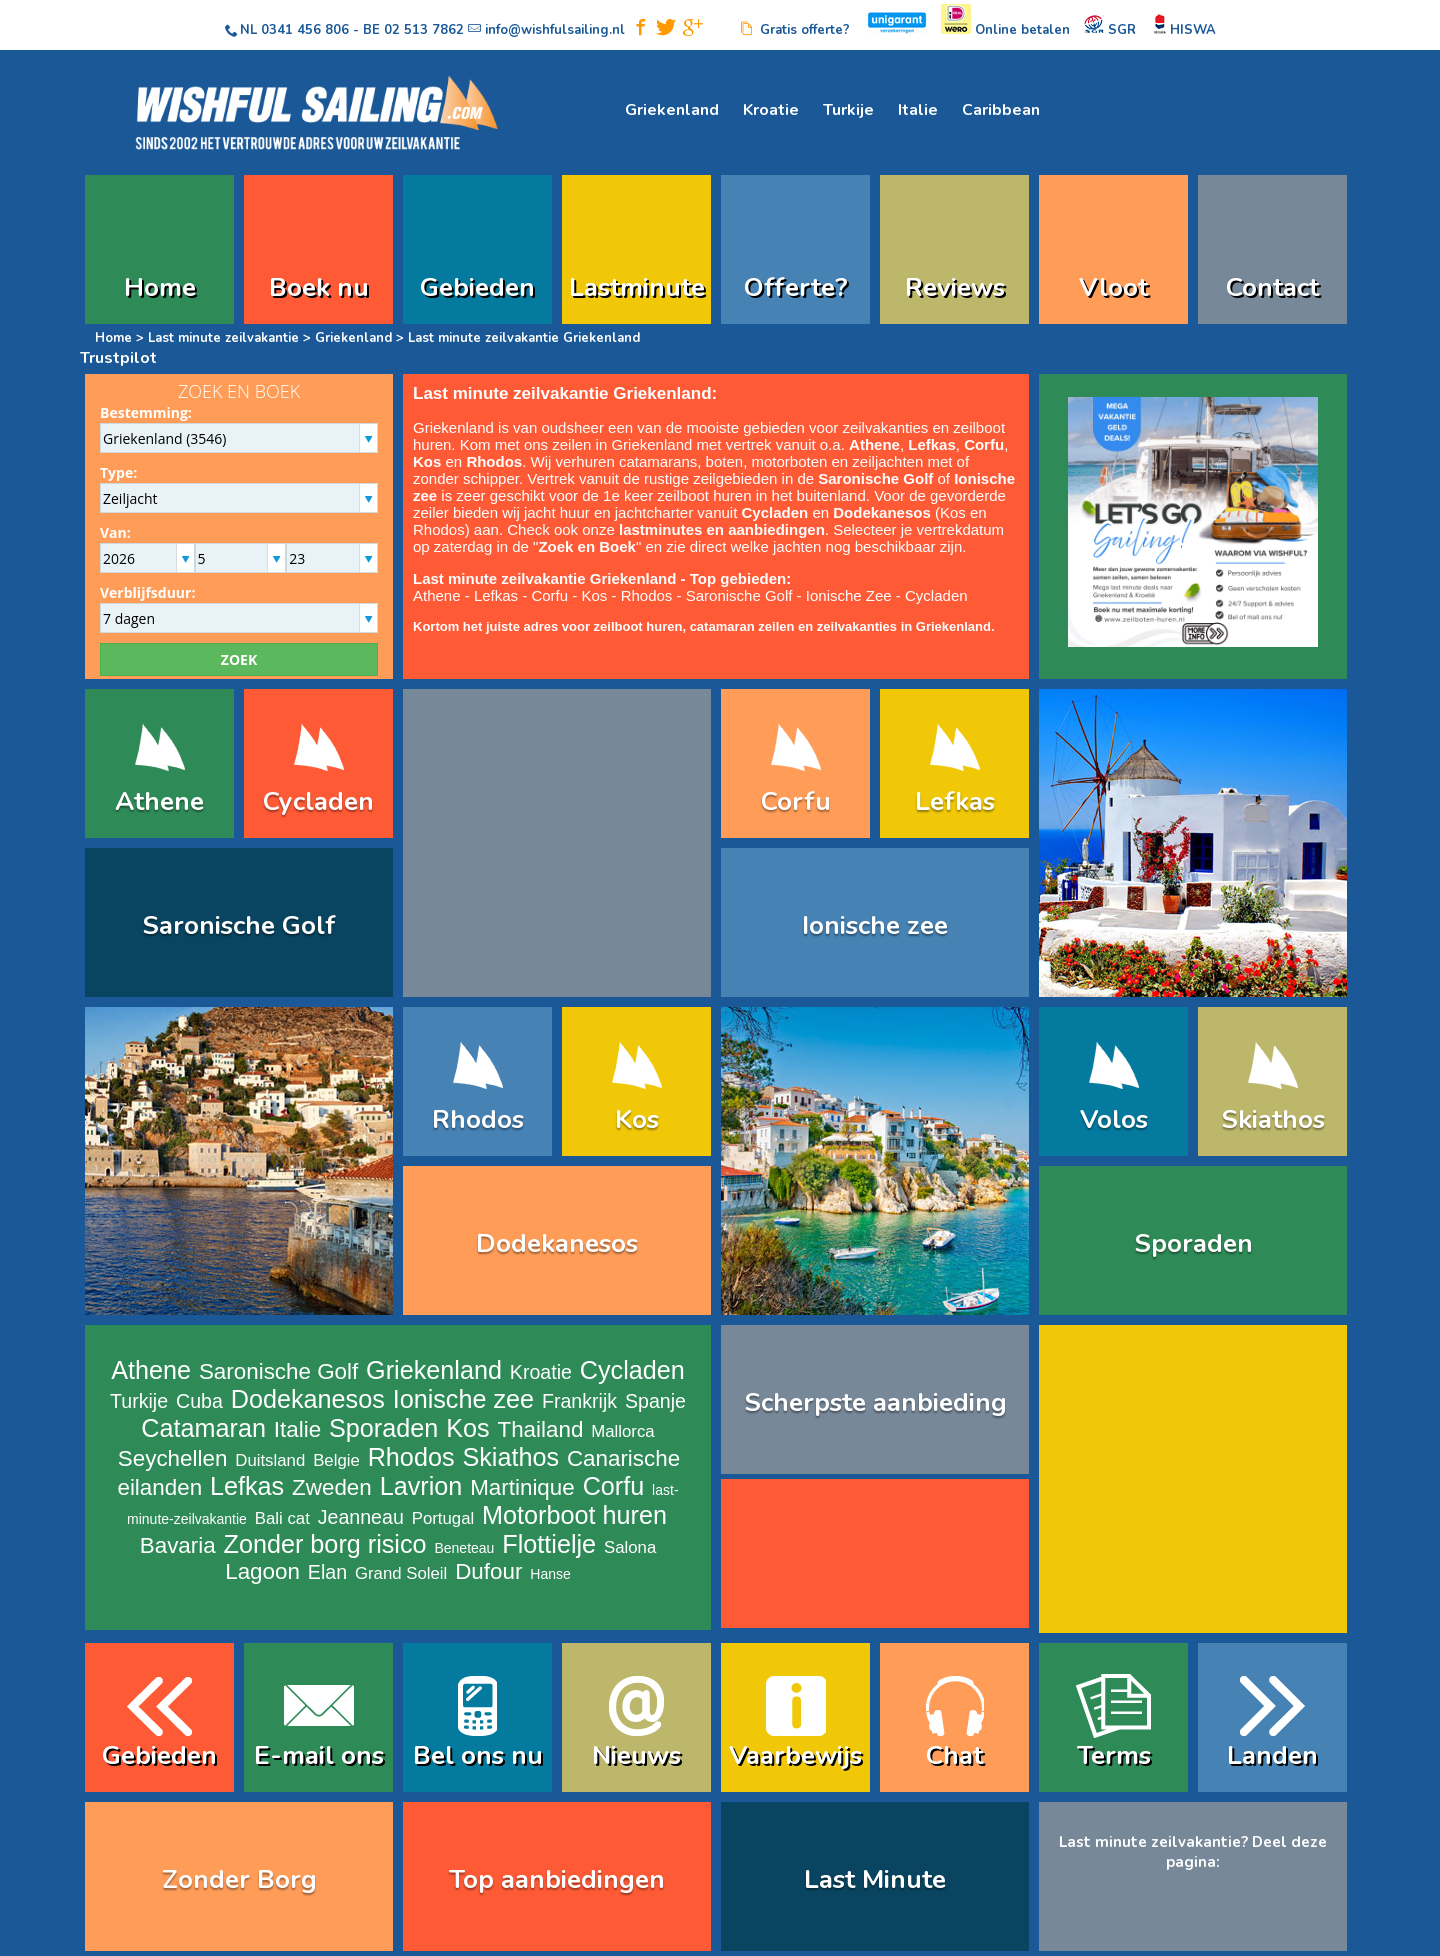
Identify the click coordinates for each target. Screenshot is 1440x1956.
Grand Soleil (401, 1573)
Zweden (332, 1487)
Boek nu (319, 287)
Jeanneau (361, 1517)
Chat (954, 1755)
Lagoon (262, 1571)
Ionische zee (875, 925)
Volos (1114, 1119)
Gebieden (477, 287)
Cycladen (775, 512)
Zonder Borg (239, 1879)
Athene (437, 595)
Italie (918, 110)
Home (160, 287)
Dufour (488, 1571)
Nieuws (636, 1755)
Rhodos (494, 461)
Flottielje (549, 1544)
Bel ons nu (478, 1755)
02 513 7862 (424, 30)
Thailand (540, 1429)
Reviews (955, 287)
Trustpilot (118, 358)
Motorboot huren (574, 1515)
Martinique (522, 1487)
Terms (1114, 1755)
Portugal (443, 1518)
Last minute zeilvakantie (223, 338)
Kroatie (771, 110)
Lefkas (932, 444)
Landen (1272, 1755)
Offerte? (796, 287)
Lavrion (421, 1486)
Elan (327, 1572)
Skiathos (1273, 1119)
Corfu (549, 595)
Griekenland (672, 110)
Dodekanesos (882, 512)
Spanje (655, 1401)
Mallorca (622, 1431)
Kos (427, 461)
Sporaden (1193, 1243)
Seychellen (173, 1458)
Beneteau (464, 1548)
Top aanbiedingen (557, 1879)
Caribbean (1001, 110)
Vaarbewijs (795, 1755)
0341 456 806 (305, 30)
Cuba (199, 1401)
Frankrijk (579, 1401)
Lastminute (637, 287)
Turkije (848, 110)
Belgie (336, 1460)
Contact (1272, 287)
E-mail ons (319, 1755)
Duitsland (270, 1460)
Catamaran (203, 1428)
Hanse (550, 1574)
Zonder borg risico (325, 1544)
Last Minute (875, 1879)
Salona (630, 1547)
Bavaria (178, 1545)
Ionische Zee (849, 595)
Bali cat (282, 1518)
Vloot (1113, 287)
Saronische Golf (875, 478)
